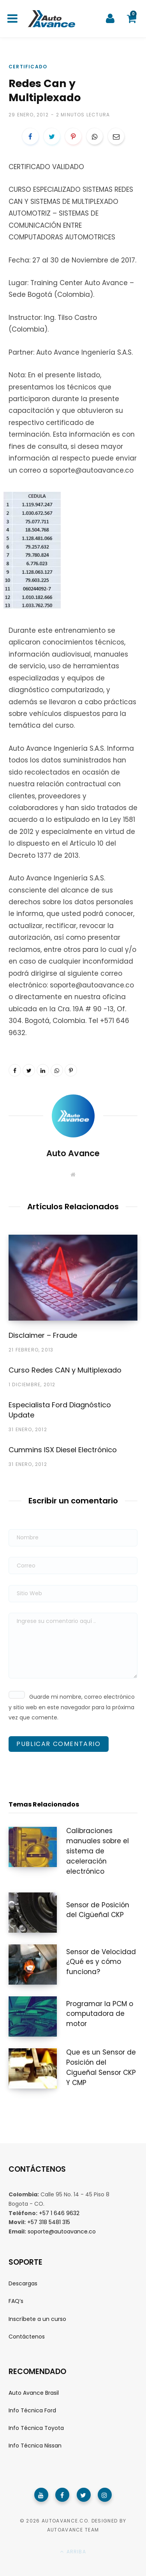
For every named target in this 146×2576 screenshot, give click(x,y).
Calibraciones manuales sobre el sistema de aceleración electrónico (97, 1851)
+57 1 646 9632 (59, 2213)
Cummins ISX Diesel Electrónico (63, 1450)
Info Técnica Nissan (35, 2445)
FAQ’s (16, 2301)
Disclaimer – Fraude (43, 1335)
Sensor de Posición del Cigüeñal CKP (97, 1910)
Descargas (23, 2283)
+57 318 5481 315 (48, 2222)
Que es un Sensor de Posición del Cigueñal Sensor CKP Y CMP (101, 2067)
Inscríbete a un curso (37, 2319)
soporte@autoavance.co (62, 2231)
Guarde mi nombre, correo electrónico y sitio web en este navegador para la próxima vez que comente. (72, 1707)
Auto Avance (73, 1153)
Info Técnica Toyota (36, 2428)
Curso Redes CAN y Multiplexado (65, 1370)
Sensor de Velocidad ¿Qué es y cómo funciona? (101, 1962)
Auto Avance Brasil (34, 2393)
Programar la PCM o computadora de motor (99, 2014)
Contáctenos (27, 2336)
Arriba (73, 2551)
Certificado (28, 66)
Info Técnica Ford (32, 2410)
